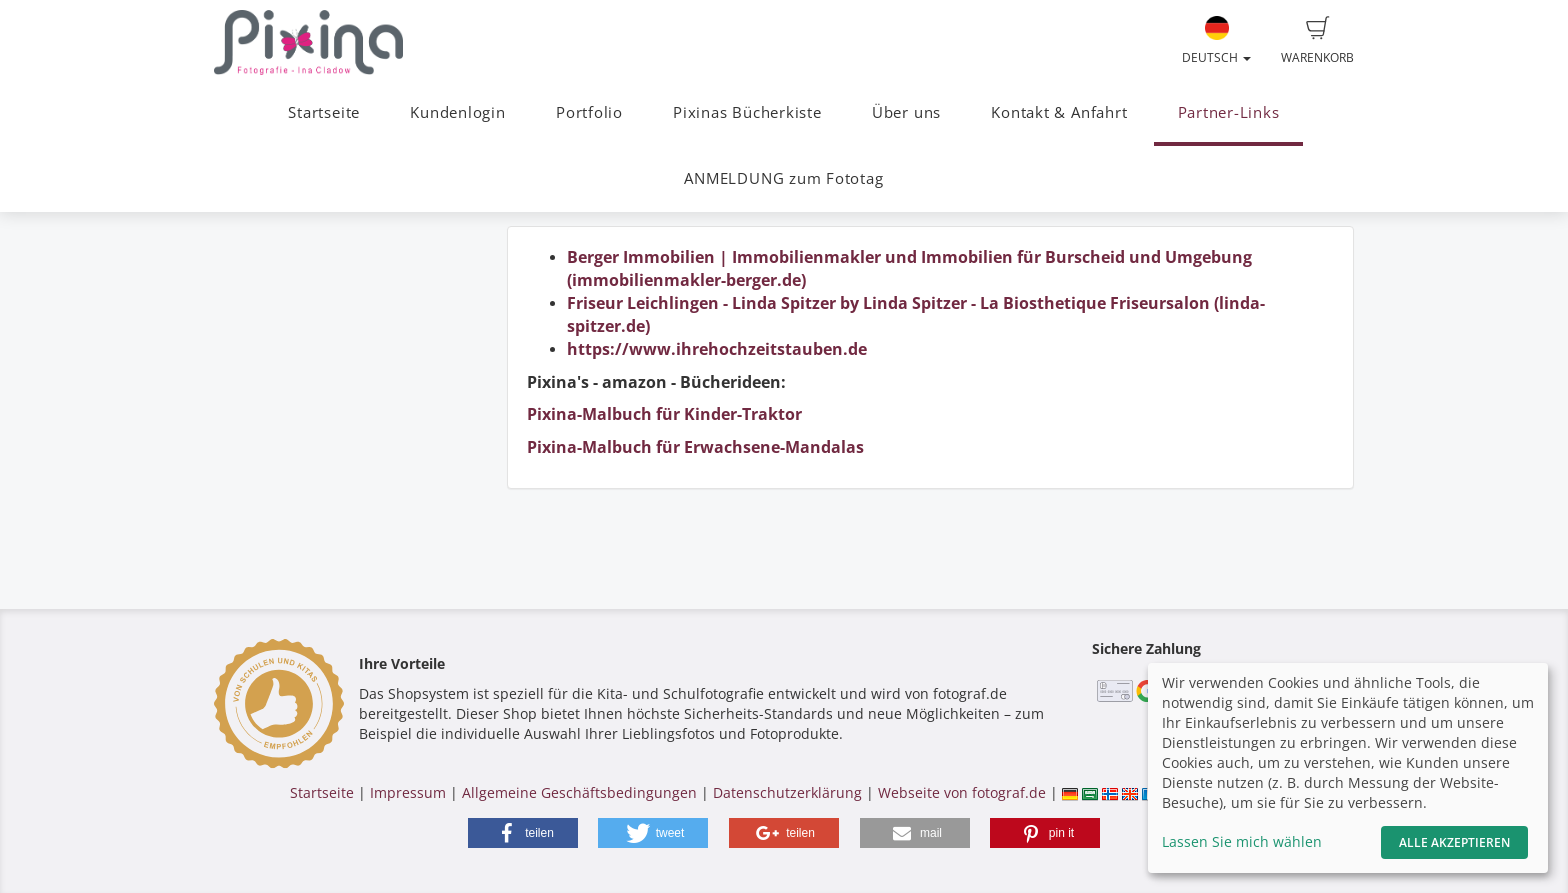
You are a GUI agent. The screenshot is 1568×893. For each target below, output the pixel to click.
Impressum (408, 792)
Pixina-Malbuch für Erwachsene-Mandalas (695, 447)
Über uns (906, 112)
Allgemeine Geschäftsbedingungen (579, 792)
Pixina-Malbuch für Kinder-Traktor (664, 414)
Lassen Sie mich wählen (1242, 841)
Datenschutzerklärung (787, 792)
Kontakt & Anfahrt (1059, 112)
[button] (523, 833)
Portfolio (589, 112)
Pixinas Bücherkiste (747, 112)
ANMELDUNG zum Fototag (783, 178)
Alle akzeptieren (1454, 842)
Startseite (324, 112)
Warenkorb (1317, 41)
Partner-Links (1229, 112)
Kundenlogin (457, 112)
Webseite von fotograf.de (962, 792)
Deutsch (1216, 41)
